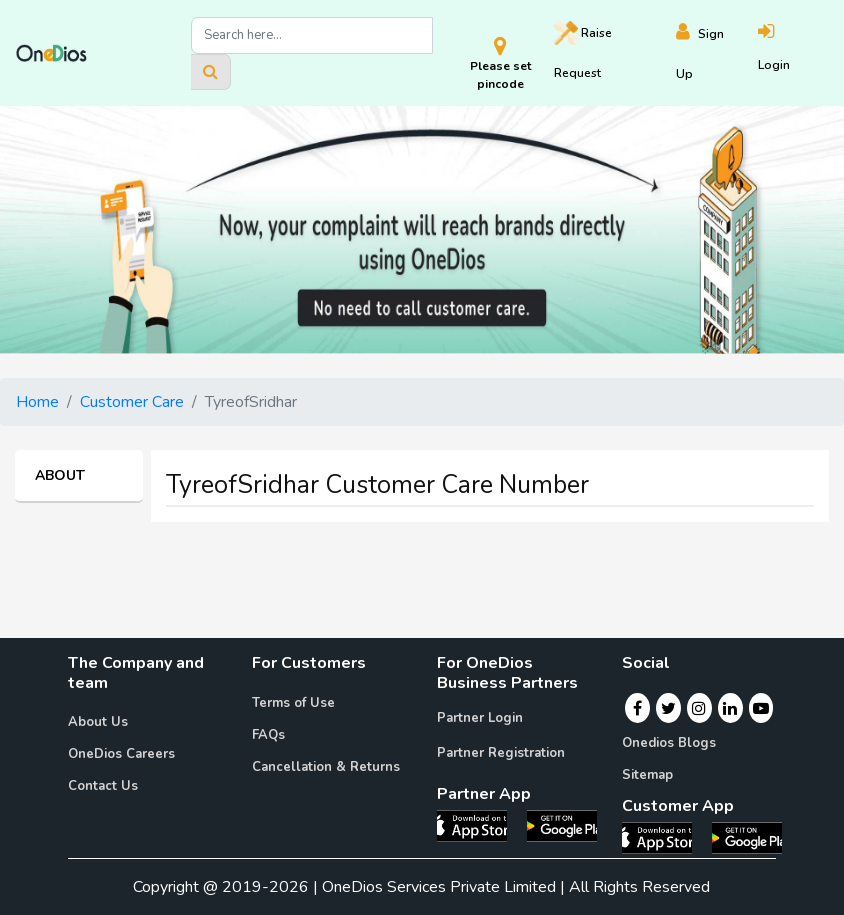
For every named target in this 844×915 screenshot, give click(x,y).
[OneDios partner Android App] (562, 825)
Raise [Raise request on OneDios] (583, 51)
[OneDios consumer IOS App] (665, 837)
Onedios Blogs (669, 743)
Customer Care (132, 402)
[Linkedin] (730, 708)
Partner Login (480, 718)
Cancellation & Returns (326, 767)
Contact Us (103, 786)
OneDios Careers (121, 754)
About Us (98, 722)
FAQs (268, 735)
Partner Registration (501, 753)
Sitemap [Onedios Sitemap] (647, 775)
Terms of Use (293, 703)
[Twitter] (668, 708)
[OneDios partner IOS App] (480, 825)
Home (37, 402)
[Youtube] (761, 708)
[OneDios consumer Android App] (747, 837)
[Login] (793, 53)
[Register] (717, 53)
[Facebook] (637, 708)
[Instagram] (699, 708)
